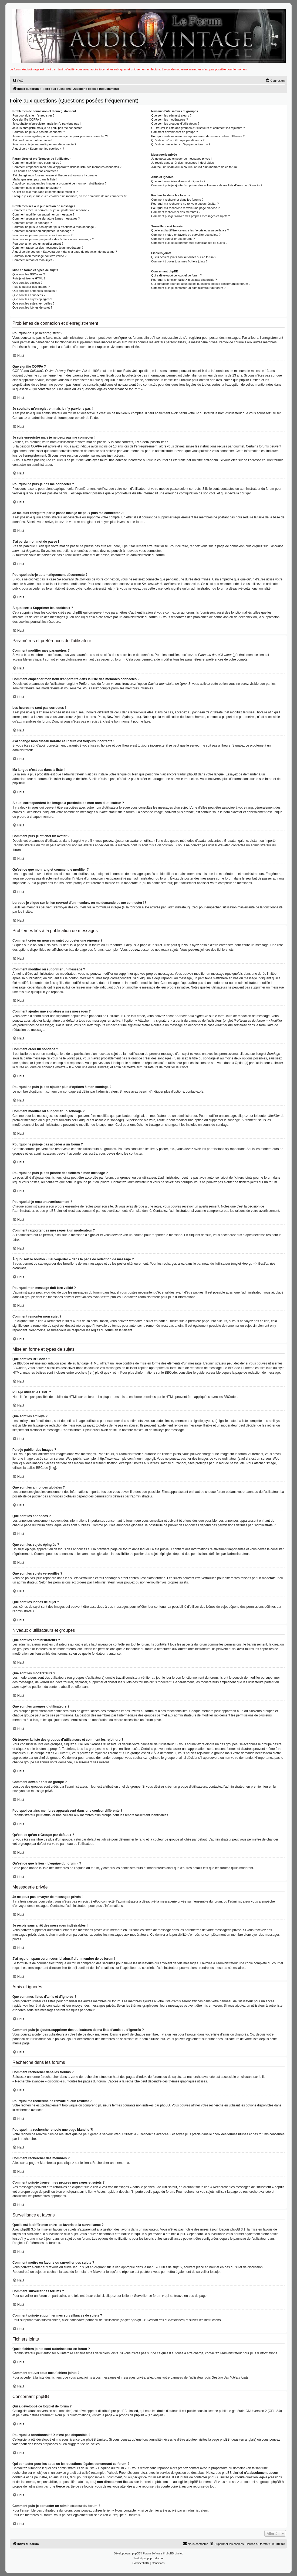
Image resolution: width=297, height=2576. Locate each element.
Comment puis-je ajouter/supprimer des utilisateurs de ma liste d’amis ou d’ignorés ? (206, 185)
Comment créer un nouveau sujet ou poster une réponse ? (50, 210)
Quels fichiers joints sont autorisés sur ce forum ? (183, 257)
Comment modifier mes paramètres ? (37, 162)
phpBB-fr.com (155, 2558)
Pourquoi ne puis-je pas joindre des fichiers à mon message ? (53, 239)
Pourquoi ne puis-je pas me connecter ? (38, 132)
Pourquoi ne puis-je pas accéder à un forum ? (42, 235)
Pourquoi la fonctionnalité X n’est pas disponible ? (184, 279)
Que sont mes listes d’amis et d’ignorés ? (178, 181)
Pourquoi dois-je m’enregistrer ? (33, 115)
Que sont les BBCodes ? (28, 274)
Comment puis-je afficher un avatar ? (36, 187)
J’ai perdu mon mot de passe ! (32, 140)
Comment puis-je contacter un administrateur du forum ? (188, 287)
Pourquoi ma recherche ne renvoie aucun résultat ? (185, 203)
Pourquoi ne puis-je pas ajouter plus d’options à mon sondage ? (54, 226)
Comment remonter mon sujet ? (33, 260)
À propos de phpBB (130, 2415)
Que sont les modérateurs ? (169, 119)
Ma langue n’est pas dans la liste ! (34, 179)
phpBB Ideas (229, 2439)
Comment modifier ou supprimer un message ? (43, 214)
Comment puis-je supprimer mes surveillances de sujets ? (189, 242)
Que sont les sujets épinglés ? (32, 299)
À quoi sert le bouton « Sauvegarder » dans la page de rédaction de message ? (64, 251)
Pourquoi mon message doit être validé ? (39, 256)
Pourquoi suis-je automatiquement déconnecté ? (44, 144)
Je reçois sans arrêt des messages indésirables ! (183, 162)
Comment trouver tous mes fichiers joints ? (179, 261)
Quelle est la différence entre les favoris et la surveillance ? (190, 230)
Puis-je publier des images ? (31, 286)
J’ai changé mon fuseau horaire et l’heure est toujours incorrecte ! (55, 175)
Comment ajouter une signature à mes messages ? (46, 218)
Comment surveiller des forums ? (173, 238)
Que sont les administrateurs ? (171, 115)
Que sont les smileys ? (27, 282)
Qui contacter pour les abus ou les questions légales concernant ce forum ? (201, 283)
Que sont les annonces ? (28, 295)
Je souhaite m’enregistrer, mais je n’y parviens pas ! (46, 123)
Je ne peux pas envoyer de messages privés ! (181, 158)
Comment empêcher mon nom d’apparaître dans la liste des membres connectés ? (67, 167)
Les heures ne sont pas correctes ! (35, 171)
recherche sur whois (26, 2473)
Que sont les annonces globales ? (34, 290)
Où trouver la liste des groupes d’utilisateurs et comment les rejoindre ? (198, 127)
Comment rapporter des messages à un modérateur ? (47, 247)
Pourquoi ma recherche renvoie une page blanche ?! (185, 208)
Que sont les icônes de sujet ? (32, 307)
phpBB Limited (127, 2411)
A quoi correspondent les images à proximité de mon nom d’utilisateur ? (59, 183)
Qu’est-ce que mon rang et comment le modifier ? (45, 191)
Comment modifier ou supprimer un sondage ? (43, 230)
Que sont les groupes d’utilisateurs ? (175, 123)
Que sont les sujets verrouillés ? (33, 303)
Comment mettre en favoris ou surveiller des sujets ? (186, 234)
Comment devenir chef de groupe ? (174, 132)
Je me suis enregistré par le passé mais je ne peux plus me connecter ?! (60, 136)
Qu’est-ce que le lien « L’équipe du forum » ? (180, 144)
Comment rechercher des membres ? (175, 212)
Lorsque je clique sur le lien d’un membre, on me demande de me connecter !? (69, 196)
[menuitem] (17, 80)
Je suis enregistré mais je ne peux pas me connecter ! (47, 127)
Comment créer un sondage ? (32, 222)
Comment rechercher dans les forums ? (177, 199)
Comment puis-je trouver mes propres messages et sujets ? (190, 216)
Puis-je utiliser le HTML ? (28, 278)
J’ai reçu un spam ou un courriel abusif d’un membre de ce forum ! (194, 167)
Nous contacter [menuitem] (195, 2544)
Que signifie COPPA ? (26, 119)
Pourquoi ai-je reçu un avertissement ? (37, 243)
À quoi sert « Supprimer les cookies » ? (38, 148)
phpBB (17, 783)
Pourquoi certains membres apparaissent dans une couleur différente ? (198, 136)
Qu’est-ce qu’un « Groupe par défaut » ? (177, 140)
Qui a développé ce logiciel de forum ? (176, 275)
